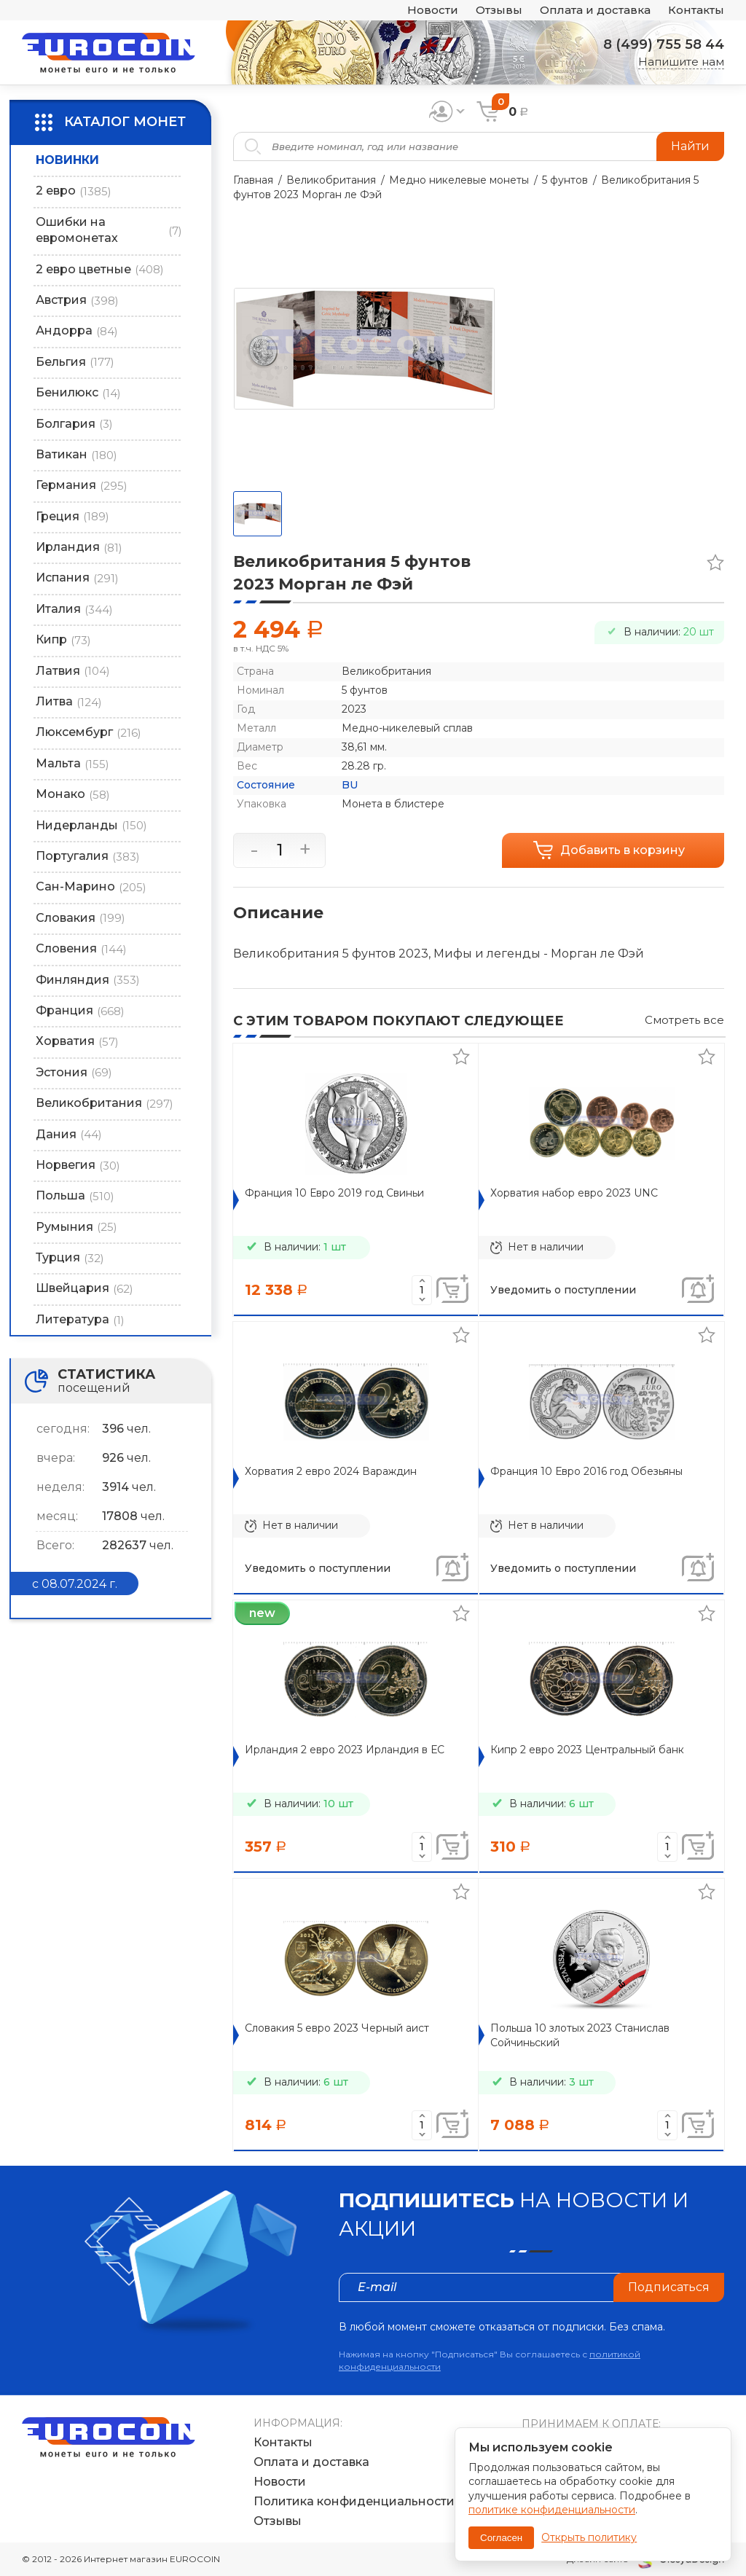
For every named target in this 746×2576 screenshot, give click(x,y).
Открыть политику (589, 2537)
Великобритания (331, 180)
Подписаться (669, 2287)
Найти (690, 146)
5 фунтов (565, 180)
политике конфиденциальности (551, 2509)
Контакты (696, 10)
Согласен (501, 2537)
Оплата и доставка (595, 10)
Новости (432, 10)
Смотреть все (684, 1020)
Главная (253, 180)
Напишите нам (681, 61)
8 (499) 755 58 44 (663, 44)
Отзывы (499, 10)
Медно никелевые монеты (459, 180)
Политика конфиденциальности (354, 2501)
